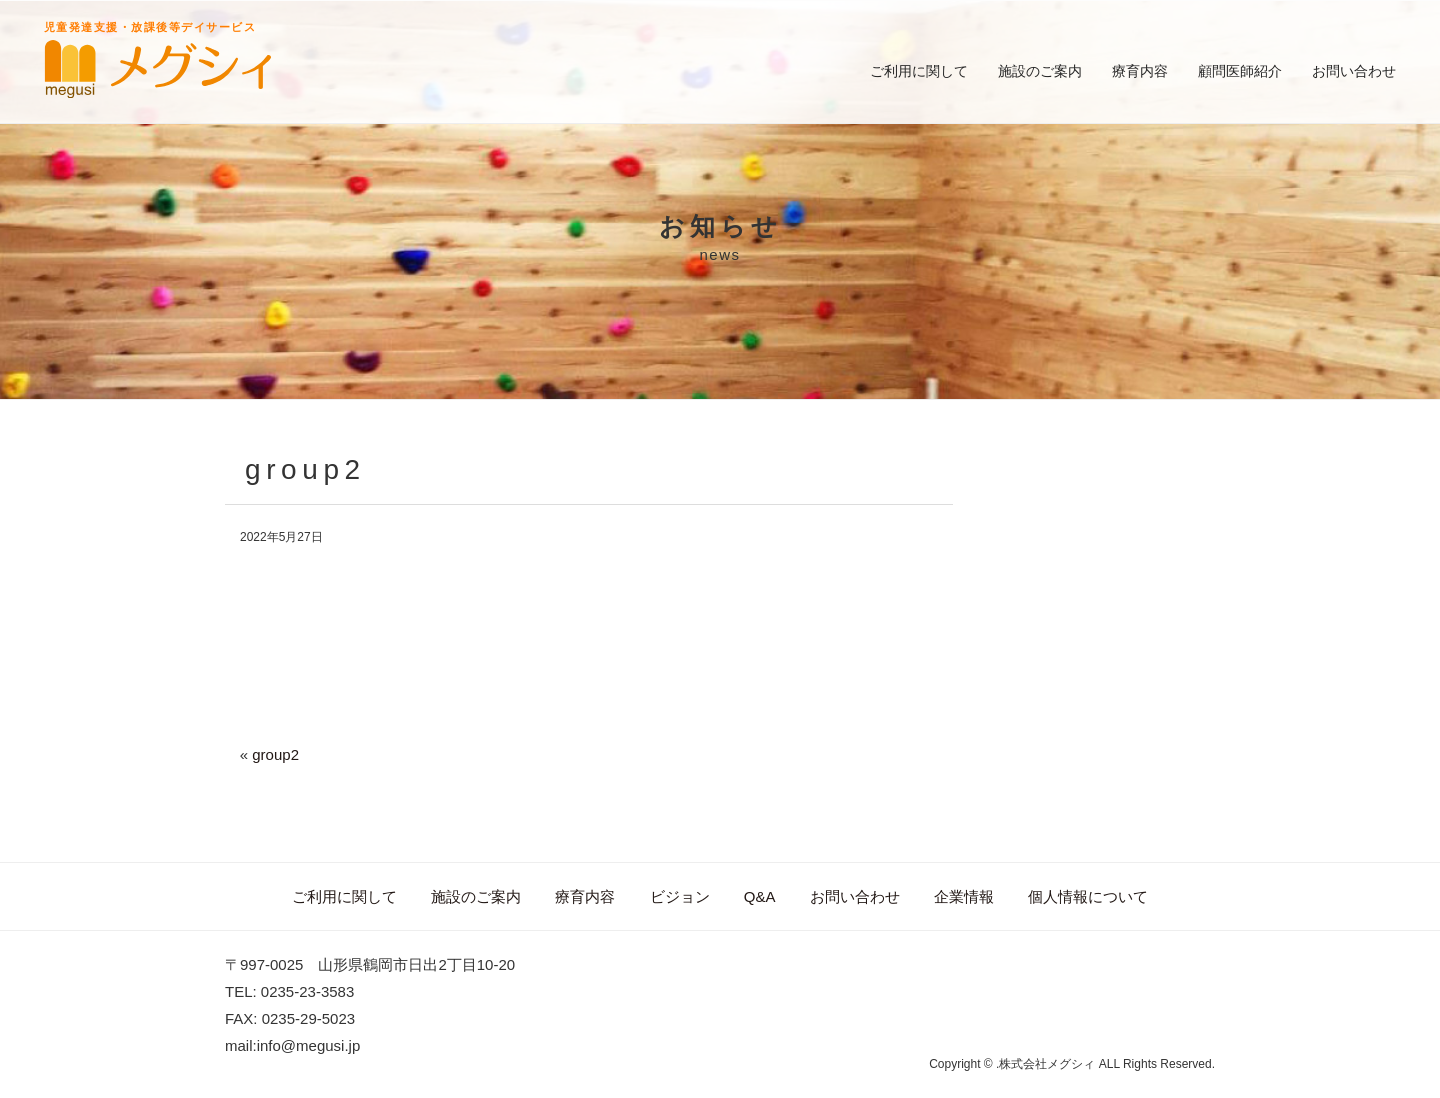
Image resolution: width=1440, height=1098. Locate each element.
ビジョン (680, 896)
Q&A (760, 896)
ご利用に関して (919, 71)
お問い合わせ (1354, 71)
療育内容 (1140, 71)
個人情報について (1088, 896)
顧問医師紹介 (1240, 71)
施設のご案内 (1040, 71)
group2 (275, 754)
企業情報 (964, 896)
